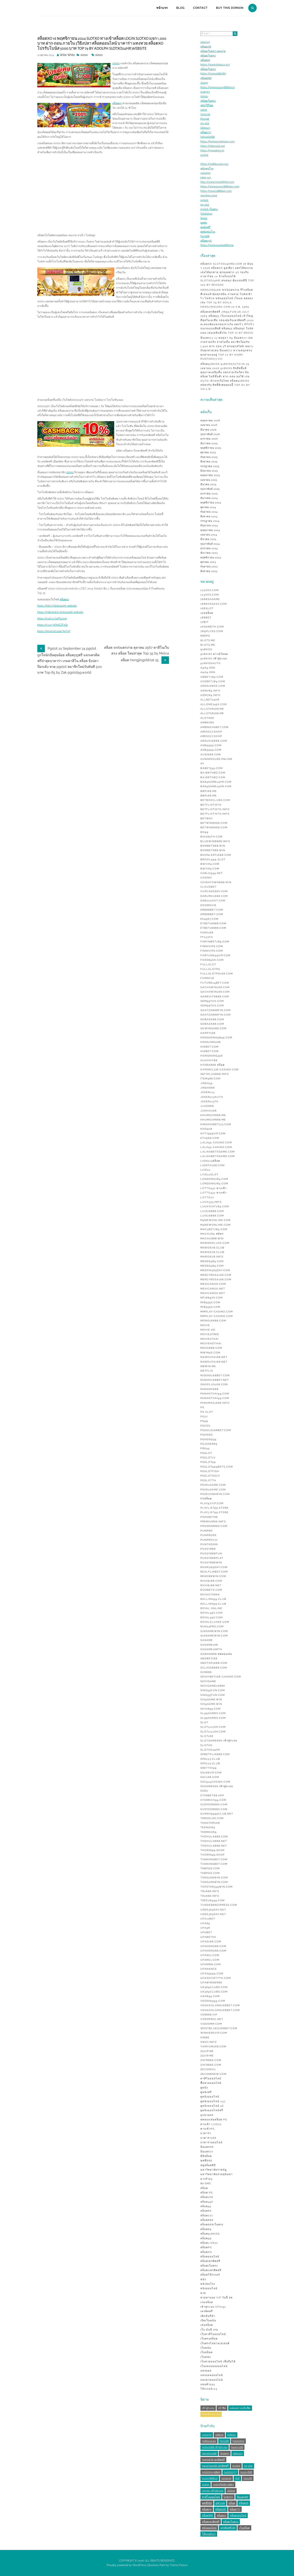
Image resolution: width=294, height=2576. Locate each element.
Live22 (205, 1169)
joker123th (209, 1101)
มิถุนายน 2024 (209, 525)
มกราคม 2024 (209, 548)
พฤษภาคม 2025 (210, 475)
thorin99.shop (212, 1850)
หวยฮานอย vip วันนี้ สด (216, 2297)
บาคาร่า (205, 91)
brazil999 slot (213, 859)
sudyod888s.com (213, 1804)
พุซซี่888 (206, 2160)
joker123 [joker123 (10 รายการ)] (237, 2453)
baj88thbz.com (212, 772)
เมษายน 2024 (208, 534)
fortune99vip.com (215, 955)
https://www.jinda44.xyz (215, 64)
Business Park (156, 2565)
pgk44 (205, 1448)
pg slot (204, 123)
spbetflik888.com (215, 1754)
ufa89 (205, 1923)
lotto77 (207, 1197)
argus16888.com (213, 740)
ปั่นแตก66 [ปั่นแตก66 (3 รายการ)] (242, 2496)
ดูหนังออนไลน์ (209, 2096)
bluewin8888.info (215, 841)
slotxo (84, 54)
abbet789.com (211, 676)
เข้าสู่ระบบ (208, 2408)
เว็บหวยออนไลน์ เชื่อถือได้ (218, 2361)
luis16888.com (212, 1211)
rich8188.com (211, 1580)
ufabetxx (208, 1937)
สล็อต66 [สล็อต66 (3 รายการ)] (243, 2503)
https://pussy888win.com (216, 190)
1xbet (203, 109)
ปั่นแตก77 (206, 2151)
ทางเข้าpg (207, 2128)
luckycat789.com (214, 1206)
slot (204, 1722)
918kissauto (210, 663)
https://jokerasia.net (212, 146)
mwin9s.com (210, 1352)
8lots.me (207, 640)
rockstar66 (210, 1594)
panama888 (209, 1389)
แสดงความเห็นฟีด (240, 2408)
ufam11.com (209, 1955)
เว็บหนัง (205, 2357)
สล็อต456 (206, 240)
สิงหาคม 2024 (209, 516)
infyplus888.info (214, 1074)
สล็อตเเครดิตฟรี (210, 2270)
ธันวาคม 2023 (209, 552)
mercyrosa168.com (215, 1275)
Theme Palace (179, 2565)
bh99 (204, 832)
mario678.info (212, 1256)
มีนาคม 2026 (208, 429)
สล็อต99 (206, 2238)
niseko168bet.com (215, 1375)
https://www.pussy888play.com (219, 186)
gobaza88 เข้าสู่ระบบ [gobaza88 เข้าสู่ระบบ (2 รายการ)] (214, 2447)
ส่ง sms (205, 2183)
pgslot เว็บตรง (209, 209)
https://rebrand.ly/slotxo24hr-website (60, 612)
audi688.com (210, 754)
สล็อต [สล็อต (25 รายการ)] (232, 2503)
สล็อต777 (205, 132)
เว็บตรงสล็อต (209, 2338)
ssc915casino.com (215, 1781)
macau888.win (212, 1238)
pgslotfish (209, 1471)
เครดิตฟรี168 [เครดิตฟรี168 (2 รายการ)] (227, 2527)
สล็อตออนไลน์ (209, 2256)
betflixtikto (211, 804)
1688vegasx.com (213, 603)
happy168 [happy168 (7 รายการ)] (237, 2447)
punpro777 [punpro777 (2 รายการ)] (230, 2472)
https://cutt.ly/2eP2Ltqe (52, 618)
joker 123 (205, 177)
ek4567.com (209, 918)
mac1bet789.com (213, 1229)
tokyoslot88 (207, 136)
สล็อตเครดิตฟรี (210, 2261)
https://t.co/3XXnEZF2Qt (52, 624)
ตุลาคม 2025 (208, 452)
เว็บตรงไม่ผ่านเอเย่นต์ (215, 2343)
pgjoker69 (209, 1443)
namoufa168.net (213, 1357)
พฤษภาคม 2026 (210, 420)
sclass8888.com (213, 1667)
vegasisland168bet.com (220, 2005)
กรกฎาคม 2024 (209, 521)
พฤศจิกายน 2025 (210, 447)
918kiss (206, 649)
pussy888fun (211, 1553)
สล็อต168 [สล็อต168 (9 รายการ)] (220, 2509)
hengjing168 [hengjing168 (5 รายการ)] (209, 2453)
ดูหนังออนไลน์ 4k (212, 2105)
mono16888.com (213, 1320)
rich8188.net (210, 1585)
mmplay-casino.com (216, 1311)
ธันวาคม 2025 (209, 443)
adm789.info (210, 690)
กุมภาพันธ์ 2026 (210, 434)
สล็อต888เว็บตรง (211, 2224)
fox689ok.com (212, 960)
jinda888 (207, 1087)
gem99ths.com (212, 1001)
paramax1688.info (215, 1402)
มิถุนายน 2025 (209, 470)
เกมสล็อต (206, 2302)
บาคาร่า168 (208, 2137)
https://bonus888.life (213, 73)
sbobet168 (209, 1658)
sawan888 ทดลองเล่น (216, 1654)
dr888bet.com (211, 909)
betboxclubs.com (215, 800)
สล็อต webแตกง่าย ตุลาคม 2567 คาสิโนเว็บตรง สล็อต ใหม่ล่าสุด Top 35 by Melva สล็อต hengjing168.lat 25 (136, 653)
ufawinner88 (211, 1982)
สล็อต (204, 2188)
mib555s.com (210, 1302)
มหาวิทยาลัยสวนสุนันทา (216, 2174)
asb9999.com (210, 745)
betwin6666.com (213, 822)
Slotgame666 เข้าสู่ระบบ (218, 1740)
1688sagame (210, 599)
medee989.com (212, 1261)
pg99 (204, 1421)
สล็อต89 (206, 2229)
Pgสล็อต (206, 1498)
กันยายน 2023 (209, 566)
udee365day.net (213, 1909)
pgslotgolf (210, 1475)
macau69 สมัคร (212, 1233)
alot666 (207, 718)
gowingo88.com (213, 1028)
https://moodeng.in (212, 150)
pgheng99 (208, 1439)
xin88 (204, 2037)
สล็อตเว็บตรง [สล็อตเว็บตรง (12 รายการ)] (230, 2521)
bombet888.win (212, 845)
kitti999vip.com (213, 1133)
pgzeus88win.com (215, 1494)
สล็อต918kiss (210, 2233)
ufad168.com (210, 1941)
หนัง (203, 2279)
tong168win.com (214, 1877)
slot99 (204, 82)
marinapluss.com (214, 1243)
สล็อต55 (205, 2206)
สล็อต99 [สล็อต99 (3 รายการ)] (207, 2509)
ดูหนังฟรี (205, 227)
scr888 (206, 1672)
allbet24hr (209, 699)
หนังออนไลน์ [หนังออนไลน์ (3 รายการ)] (209, 2527)
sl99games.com (213, 1713)
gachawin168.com (215, 987)
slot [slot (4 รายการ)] (237, 2478)
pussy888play (211, 1558)
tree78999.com (212, 1900)
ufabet (206, 1932)
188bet (206, 617)
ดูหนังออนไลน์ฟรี (211, 2110)
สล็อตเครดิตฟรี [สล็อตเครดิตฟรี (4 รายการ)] (210, 2521)
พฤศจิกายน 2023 (210, 557)
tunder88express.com (218, 1905)
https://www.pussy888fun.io (217, 87)
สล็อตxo (117, 103)
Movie (205, 1325)
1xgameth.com (212, 626)
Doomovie (208, 905)
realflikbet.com (214, 1571)
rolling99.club (213, 1599)
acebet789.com (212, 681)
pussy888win (211, 1562)
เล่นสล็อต (206, 2325)
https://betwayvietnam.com (217, 141)
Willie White (67, 54)
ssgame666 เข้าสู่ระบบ (216, 1786)
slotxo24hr (210, 1749)
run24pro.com (212, 1626)
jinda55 (206, 1083)
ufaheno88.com (213, 1946)
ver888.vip (208, 2014)
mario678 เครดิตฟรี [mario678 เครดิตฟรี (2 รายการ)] (213, 2459)
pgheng (206, 1434)
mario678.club (212, 1247)
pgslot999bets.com (216, 1466)
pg (202, 1407)
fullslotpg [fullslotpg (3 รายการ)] (238, 2441)
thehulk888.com (214, 1836)
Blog (180, 8)
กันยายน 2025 (209, 457)
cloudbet (208, 886)
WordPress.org (211, 2414)
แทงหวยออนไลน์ (211, 2379)
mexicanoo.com (213, 1284)
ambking (207, 722)
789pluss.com (211, 631)
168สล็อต (206, 613)
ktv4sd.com (209, 1138)
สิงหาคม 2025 (209, 461)
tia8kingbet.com (213, 1859)
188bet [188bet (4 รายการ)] (219, 2434)
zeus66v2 (208, 2069)
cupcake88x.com (214, 891)
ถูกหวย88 (207, 2115)
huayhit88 (209, 1060)
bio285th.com (211, 836)
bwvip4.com (209, 864)
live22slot (209, 1174)
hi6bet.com (209, 1046)
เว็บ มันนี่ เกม (209, 2329)
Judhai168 (208, 1110)
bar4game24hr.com (216, 781)
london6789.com (214, 1179)
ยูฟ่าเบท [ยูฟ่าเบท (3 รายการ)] (220, 2503)
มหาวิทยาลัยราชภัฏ (213, 2169)
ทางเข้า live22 (211, 2124)
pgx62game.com (213, 1484)
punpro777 (209, 1539)
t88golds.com (212, 1818)
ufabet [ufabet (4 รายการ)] (231, 2490)
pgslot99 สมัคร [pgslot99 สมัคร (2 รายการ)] (211, 2472)
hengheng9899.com (216, 1037)
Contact (200, 8)
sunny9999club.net (216, 1813)
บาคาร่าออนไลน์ (211, 2142)
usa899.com (210, 1996)
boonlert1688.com (215, 855)
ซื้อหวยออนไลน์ (210, 2083)
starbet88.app (212, 1795)
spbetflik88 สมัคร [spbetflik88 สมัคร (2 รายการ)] (223, 2484)
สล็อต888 (206, 78)
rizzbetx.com (211, 1589)
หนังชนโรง (206, 168)
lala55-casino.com (216, 1142)
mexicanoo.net (212, 1288)
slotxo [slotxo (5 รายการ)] (205, 2484)
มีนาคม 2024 (208, 539)
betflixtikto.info (215, 809)
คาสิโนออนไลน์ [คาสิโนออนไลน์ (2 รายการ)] (211, 2496)
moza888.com (211, 1347)
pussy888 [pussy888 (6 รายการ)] (246, 2472)
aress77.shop (211, 731)
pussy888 (208, 1548)
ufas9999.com (211, 1973)
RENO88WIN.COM (213, 1576)
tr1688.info (209, 1891)
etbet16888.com (213, 923)
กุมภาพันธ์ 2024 (210, 543)
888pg (205, 635)
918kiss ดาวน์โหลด (214, 654)
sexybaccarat (208, 195)
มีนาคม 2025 (208, 484)
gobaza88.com (212, 1019)
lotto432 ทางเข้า (213, 1188)
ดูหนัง (203, 222)
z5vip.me (207, 2051)
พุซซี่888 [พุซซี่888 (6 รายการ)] (207, 2503)
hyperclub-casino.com (219, 1069)
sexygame (208, 1681)
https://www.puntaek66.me (217, 245)
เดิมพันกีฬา (207, 2316)
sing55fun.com (212, 1690)
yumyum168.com (213, 2046)
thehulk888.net (213, 1841)
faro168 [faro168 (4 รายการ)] (224, 2441)
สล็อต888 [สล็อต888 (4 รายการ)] (207, 2515)
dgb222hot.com (212, 900)
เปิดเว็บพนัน (208, 2320)
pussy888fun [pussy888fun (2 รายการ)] (210, 2478)
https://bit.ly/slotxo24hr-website (57, 605)
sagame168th (211, 1649)
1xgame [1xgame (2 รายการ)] (207, 2434)
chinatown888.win (216, 882)
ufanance (208, 1968)
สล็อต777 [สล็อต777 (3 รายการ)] (235, 2509)
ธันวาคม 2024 (209, 498)
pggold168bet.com (215, 1430)
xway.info (208, 2042)
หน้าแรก (162, 8)
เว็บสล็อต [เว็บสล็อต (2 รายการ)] (244, 2527)
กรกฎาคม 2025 (209, 466)
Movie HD (207, 1329)
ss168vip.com (211, 1772)
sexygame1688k (212, 1685)
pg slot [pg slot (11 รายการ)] (248, 2465)
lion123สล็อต (210, 1160)
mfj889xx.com (211, 1297)
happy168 (207, 1033)
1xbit (204, 622)
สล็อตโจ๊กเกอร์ (210, 2274)
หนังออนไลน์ (209, 2288)
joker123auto (211, 1097)
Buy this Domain (230, 8)
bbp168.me (208, 791)
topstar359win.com (216, 1886)
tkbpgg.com (210, 1868)
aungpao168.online (216, 759)
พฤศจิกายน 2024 (210, 502)
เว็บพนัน (205, 2347)
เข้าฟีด (222, 2408)
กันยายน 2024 (209, 511)
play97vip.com (212, 1503)
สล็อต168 (205, 46)
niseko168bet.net (214, 1380)
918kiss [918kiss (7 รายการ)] (231, 2434)
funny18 (205, 114)
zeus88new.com (213, 2074)
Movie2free (209, 1334)
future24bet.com (214, 982)
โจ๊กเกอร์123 (208, 2388)
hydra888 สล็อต (212, 1064)
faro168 (204, 236)
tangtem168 (210, 1822)
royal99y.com (211, 1612)
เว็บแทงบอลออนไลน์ (214, 2366)
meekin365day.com (215, 1270)
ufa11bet (207, 1918)
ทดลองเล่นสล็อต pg (213, 2119)
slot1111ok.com (213, 1726)
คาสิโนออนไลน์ (210, 2078)
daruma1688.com (214, 896)
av (202, 763)
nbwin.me (208, 1366)
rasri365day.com (213, 1567)
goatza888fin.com (215, 1010)
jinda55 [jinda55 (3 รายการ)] (224, 2453)
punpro (206, 1530)
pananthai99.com (214, 1393)
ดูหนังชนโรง (207, 231)
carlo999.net (211, 873)
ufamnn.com (210, 1964)
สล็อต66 (205, 60)
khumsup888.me (213, 1115)
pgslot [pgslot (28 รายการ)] (236, 2465)
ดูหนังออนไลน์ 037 (213, 2101)
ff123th (206, 937)
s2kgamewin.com (214, 1631)
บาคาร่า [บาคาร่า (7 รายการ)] (228, 2496)
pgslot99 (208, 1462)
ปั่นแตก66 (207, 2146)
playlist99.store (214, 1507)
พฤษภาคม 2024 (210, 530)
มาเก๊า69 (206, 2179)
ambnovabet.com (214, 727)
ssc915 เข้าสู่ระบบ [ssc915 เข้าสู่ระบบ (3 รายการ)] (212, 2490)
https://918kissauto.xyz (214, 163)
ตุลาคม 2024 (208, 507)
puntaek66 (209, 1544)
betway (206, 818)
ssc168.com (209, 1777)
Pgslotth (208, 1480)
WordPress (139, 2565)
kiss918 (204, 118)
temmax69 (208, 1832)
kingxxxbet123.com (215, 1124)
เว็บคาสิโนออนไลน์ (213, 2334)
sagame (205, 172)
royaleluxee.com (214, 1621)
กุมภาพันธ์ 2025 (210, 488)
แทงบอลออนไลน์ (211, 2375)
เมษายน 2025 (208, 480)
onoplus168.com (214, 1384)
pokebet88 (209, 1517)
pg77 (204, 1416)
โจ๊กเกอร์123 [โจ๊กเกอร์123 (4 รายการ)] (209, 2534)
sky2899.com (210, 1708)
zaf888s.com (210, 2060)
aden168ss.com (212, 685)
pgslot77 (208, 1457)
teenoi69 (207, 1827)
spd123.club (210, 1759)
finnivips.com (211, 946)
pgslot (204, 155)
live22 (203, 218)
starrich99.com (213, 1800)
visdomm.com (211, 2023)
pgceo (205, 1425)
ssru (204, 1790)
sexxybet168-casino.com (220, 1676)
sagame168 (209, 1644)
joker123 (205, 42)
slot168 (206, 1736)
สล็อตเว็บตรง (208, 55)
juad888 (207, 1106)
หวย (203, 2293)
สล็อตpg (206, 2247)
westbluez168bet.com (218, 2028)
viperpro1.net (211, 2019)
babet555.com (211, 768)
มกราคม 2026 (209, 438)
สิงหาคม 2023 (209, 571)
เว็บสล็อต (206, 2352)
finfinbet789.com (214, 941)
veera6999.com (212, 2000)
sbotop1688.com (213, 1663)
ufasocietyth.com (215, 1978)
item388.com (210, 1078)
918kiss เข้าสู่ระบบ (213, 658)
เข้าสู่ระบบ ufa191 (213, 2306)
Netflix (206, 1370)
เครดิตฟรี (206, 2311)
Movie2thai (209, 1338)
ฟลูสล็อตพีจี (208, 2165)
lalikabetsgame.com (217, 1151)
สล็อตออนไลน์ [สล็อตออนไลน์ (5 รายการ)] (238, 2515)
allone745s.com (213, 704)
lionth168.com (212, 1165)
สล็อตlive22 (209, 2242)
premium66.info (213, 1521)
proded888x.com (213, 1526)
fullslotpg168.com (216, 973)
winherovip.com (213, 2032)
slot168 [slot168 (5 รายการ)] (247, 2478)
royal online (211, 1608)
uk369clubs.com (214, 1987)
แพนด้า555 (207, 2384)
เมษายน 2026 (208, 425)
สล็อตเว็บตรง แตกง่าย (213, 51)
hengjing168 (210, 1042)
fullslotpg (206, 213)
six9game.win (211, 1699)
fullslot (208, 964)
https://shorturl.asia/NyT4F (53, 631)
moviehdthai (210, 1343)
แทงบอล (206, 2370)
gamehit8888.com (214, 996)
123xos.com (209, 590)
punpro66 (208, 1535)
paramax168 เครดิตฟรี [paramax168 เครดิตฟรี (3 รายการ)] (215, 2465)
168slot (207, 608)
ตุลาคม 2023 (208, 562)
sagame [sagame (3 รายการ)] (226, 2478)
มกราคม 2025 (209, 493)
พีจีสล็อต (206, 2156)
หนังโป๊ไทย (206, 105)
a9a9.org (207, 667)
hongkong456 (211, 1055)
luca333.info (211, 1201)
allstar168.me (212, 708)
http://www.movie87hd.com (217, 181)
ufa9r (205, 1927)
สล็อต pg (206, 2192)
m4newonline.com (215, 1220)
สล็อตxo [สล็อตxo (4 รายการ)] (221, 2515)
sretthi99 (208, 1768)
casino (206, 877)
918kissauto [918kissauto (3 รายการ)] (209, 2441)
